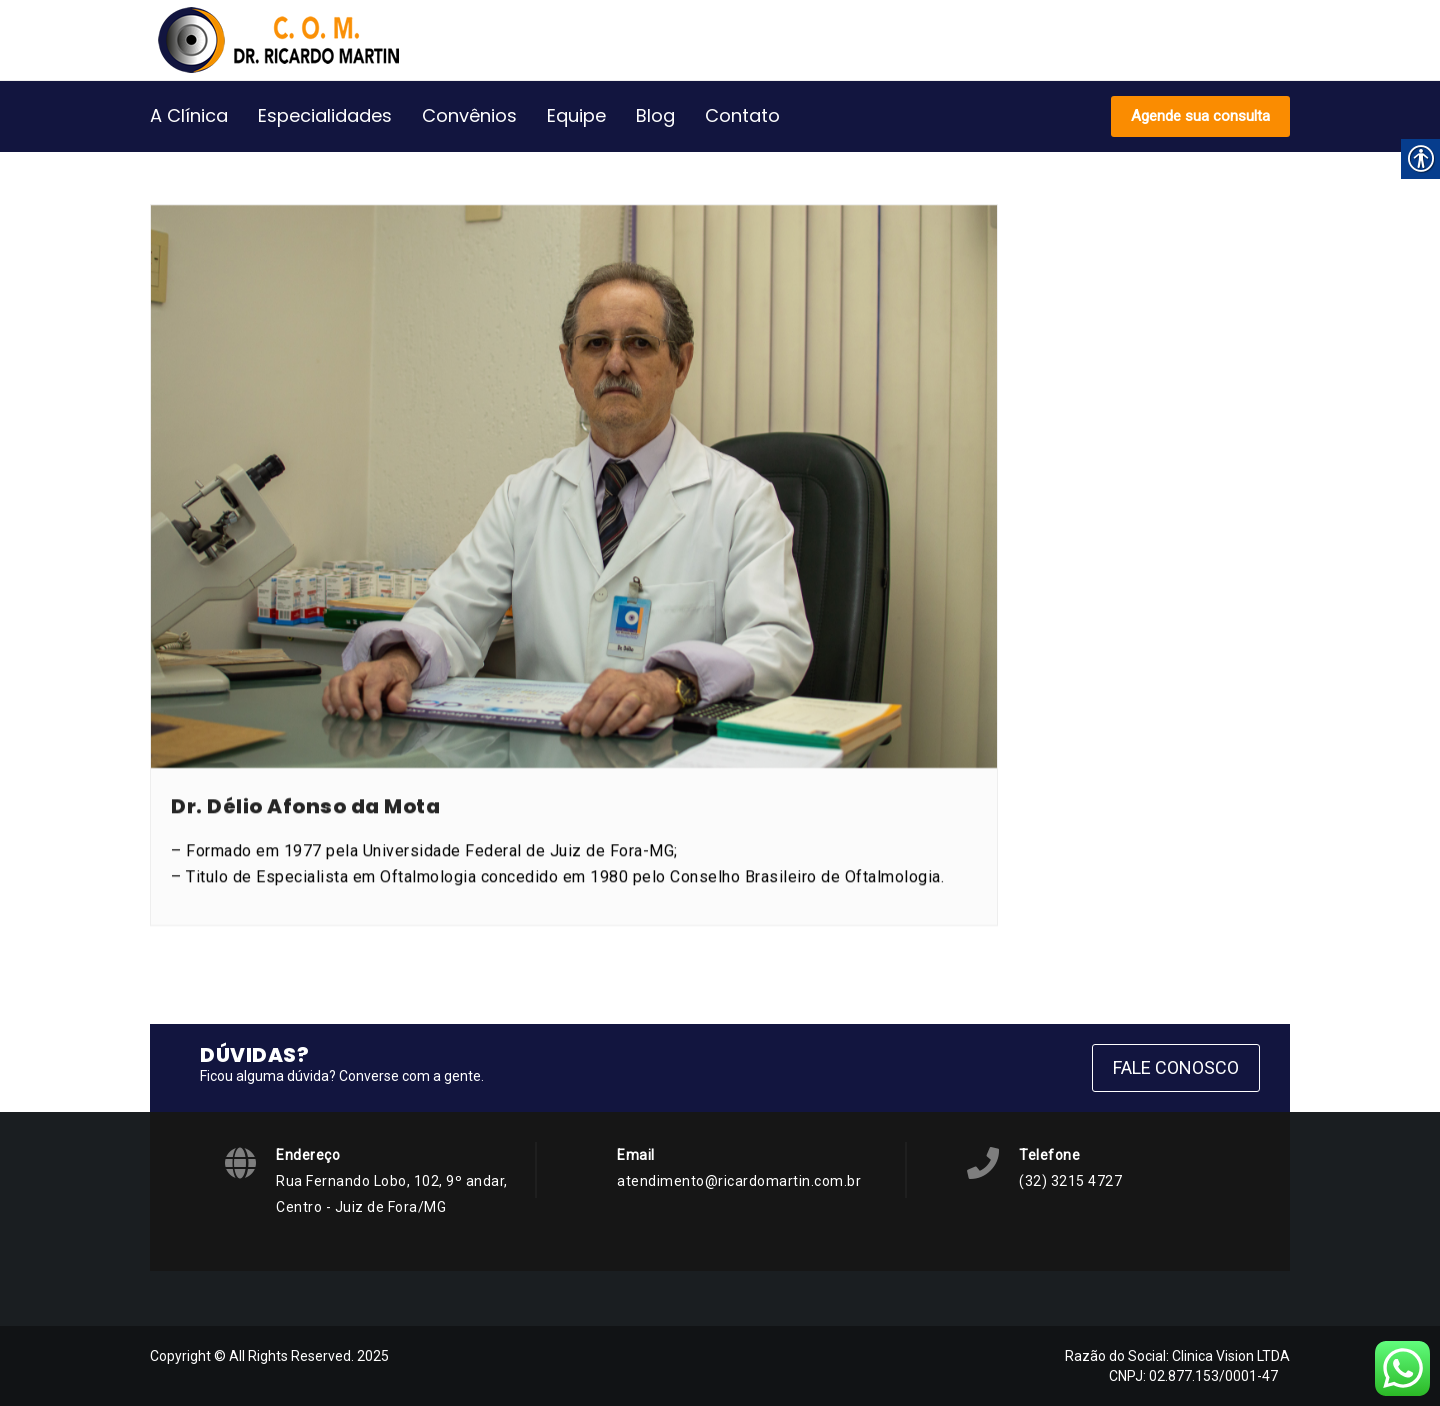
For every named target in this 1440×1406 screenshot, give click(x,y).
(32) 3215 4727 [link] (1070, 1181)
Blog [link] (655, 115)
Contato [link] (742, 115)
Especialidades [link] (325, 115)
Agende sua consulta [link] (1200, 116)
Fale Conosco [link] (1176, 1067)
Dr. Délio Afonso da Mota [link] (305, 842)
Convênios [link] (469, 115)
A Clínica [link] (189, 115)
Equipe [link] (576, 115)
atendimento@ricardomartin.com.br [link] (739, 1181)
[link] (290, 40)
